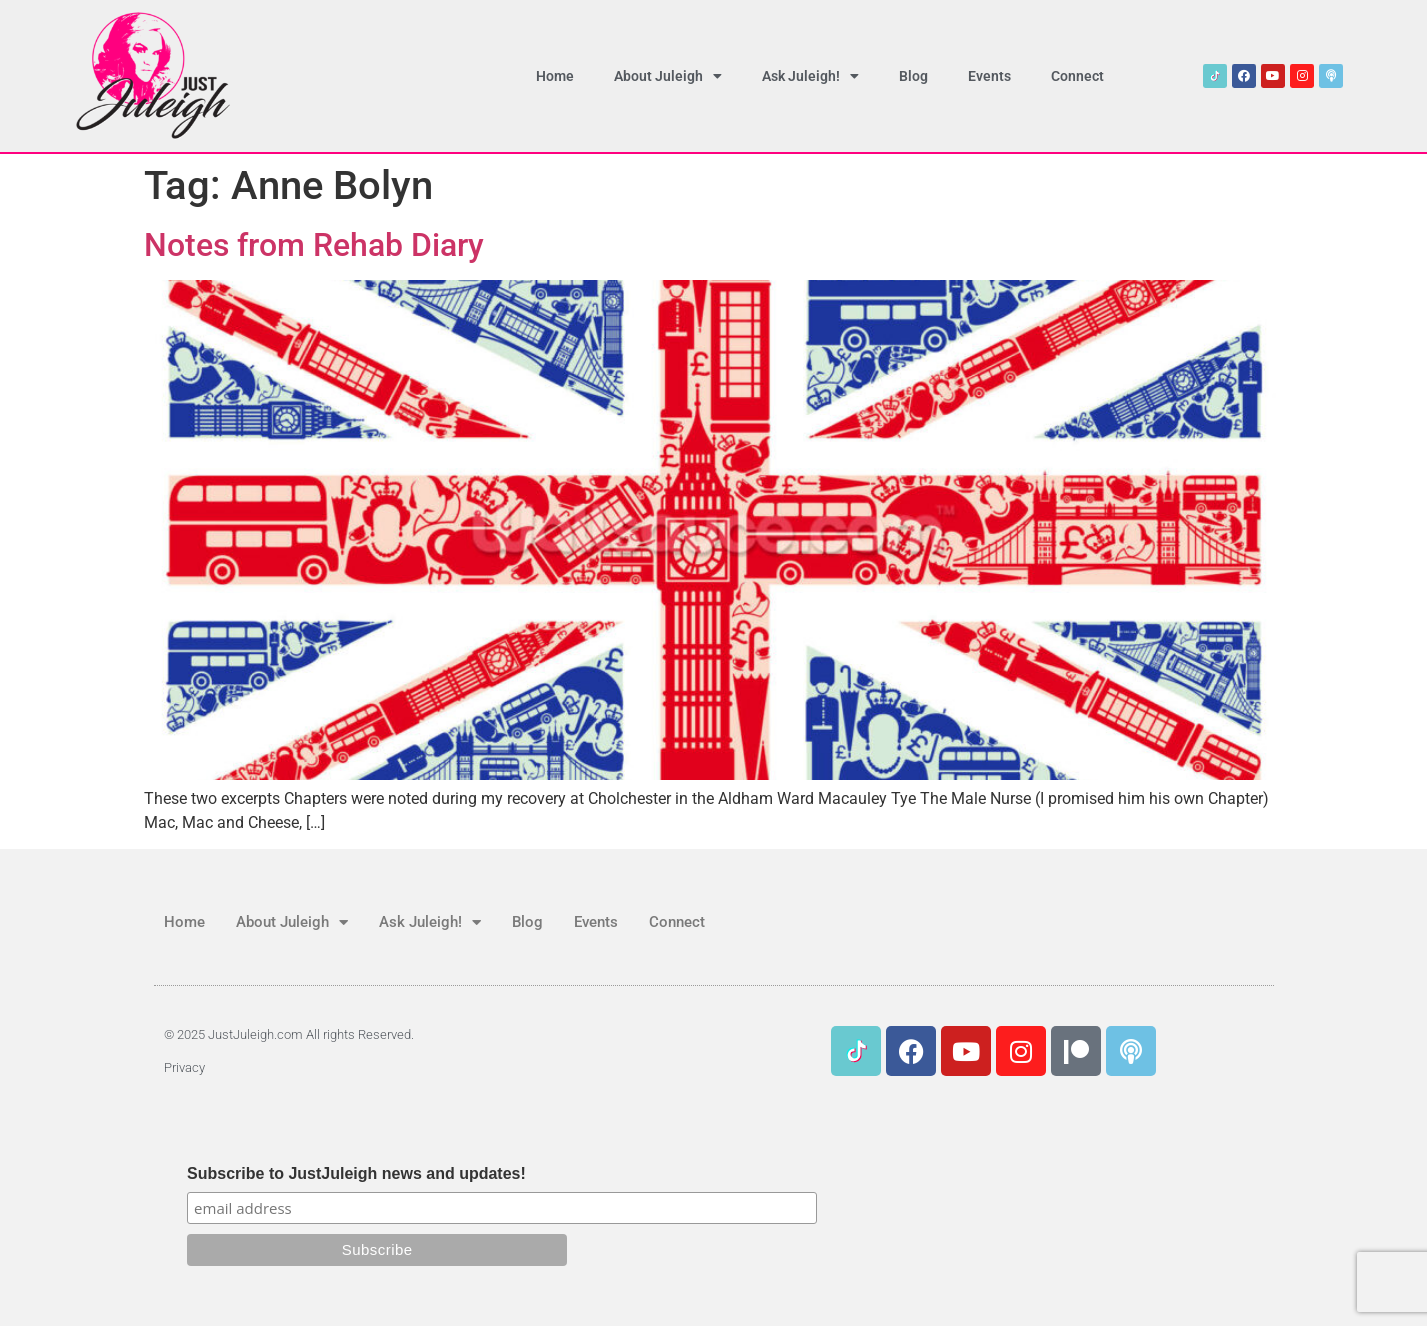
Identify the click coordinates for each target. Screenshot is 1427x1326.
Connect (1077, 76)
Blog (913, 76)
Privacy (184, 1067)
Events (989, 76)
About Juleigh (668, 76)
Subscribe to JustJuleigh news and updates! (356, 1174)
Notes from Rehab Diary (314, 245)
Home (555, 76)
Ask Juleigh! (810, 76)
